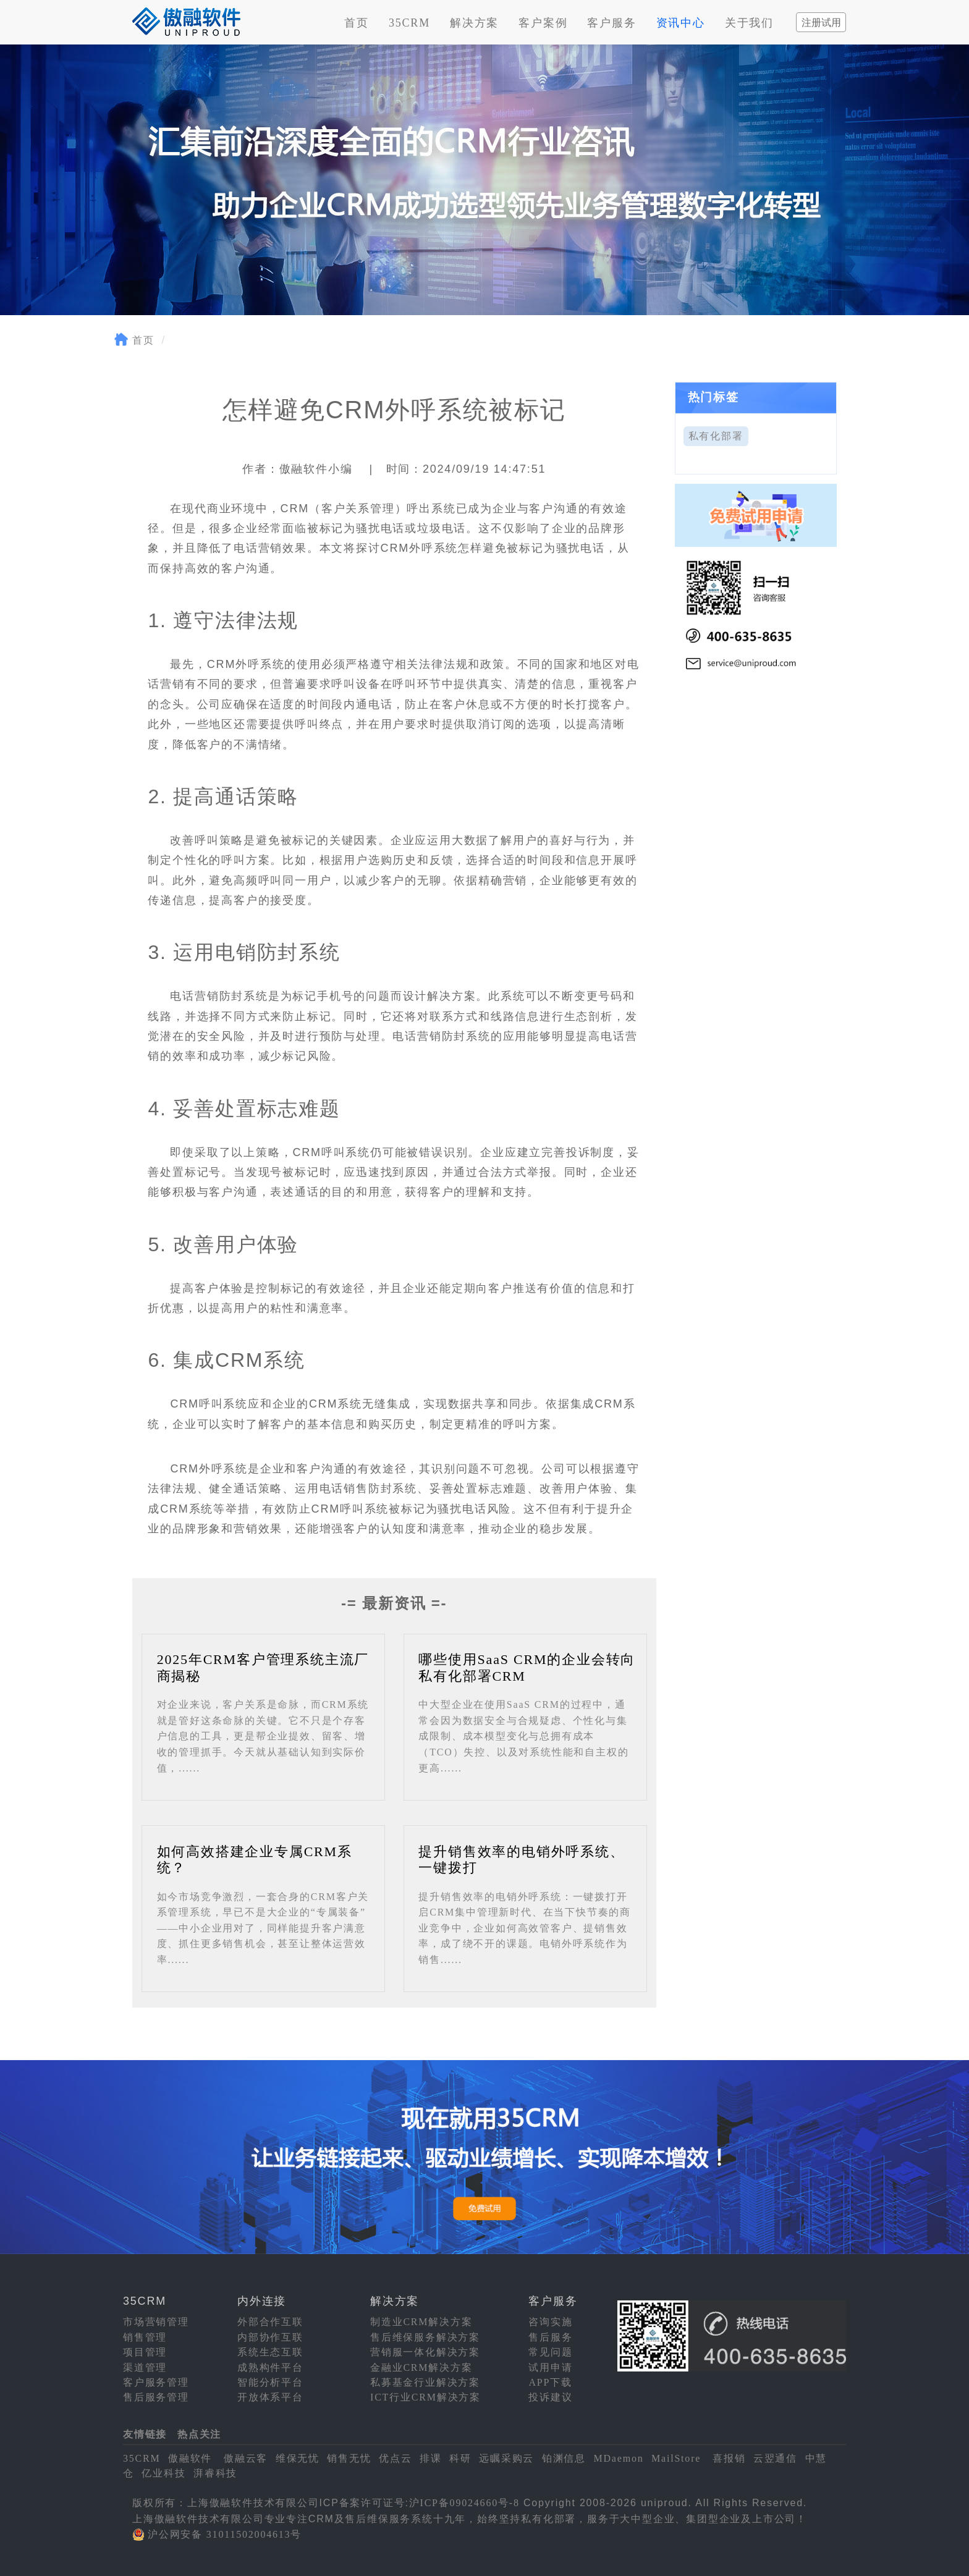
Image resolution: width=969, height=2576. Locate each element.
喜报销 (729, 2458)
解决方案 (474, 23)
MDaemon (618, 2458)
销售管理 (145, 2337)
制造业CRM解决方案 (421, 2321)
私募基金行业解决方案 (425, 2382)
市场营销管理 (156, 2321)
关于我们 (749, 23)
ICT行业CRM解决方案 (425, 2397)
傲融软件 (190, 2458)
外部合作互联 (270, 2321)
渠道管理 (145, 2367)
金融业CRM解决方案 (421, 2367)
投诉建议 (550, 2397)
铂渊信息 (564, 2458)
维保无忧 (297, 2458)
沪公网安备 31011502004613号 (225, 2534)
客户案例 (542, 23)
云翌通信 (775, 2458)
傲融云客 (246, 2458)
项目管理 (145, 2352)
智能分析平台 (270, 2382)
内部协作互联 (270, 2337)
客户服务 (611, 23)
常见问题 (550, 2352)
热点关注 (199, 2434)
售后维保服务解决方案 (425, 2337)
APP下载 (550, 2382)
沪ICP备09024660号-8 (464, 2503)
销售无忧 (349, 2458)
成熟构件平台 (270, 2367)
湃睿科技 (215, 2473)
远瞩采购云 (506, 2458)
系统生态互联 (270, 2352)
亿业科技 (163, 2473)
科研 (460, 2458)
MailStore (676, 2458)
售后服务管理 (156, 2397)
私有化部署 (715, 436)
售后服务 (550, 2337)
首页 (356, 23)
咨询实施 (550, 2321)
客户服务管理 (156, 2382)
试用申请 (550, 2367)
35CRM (409, 23)
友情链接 (145, 2434)
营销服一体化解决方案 (425, 2352)
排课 (431, 2458)
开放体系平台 (270, 2397)
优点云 (395, 2458)
